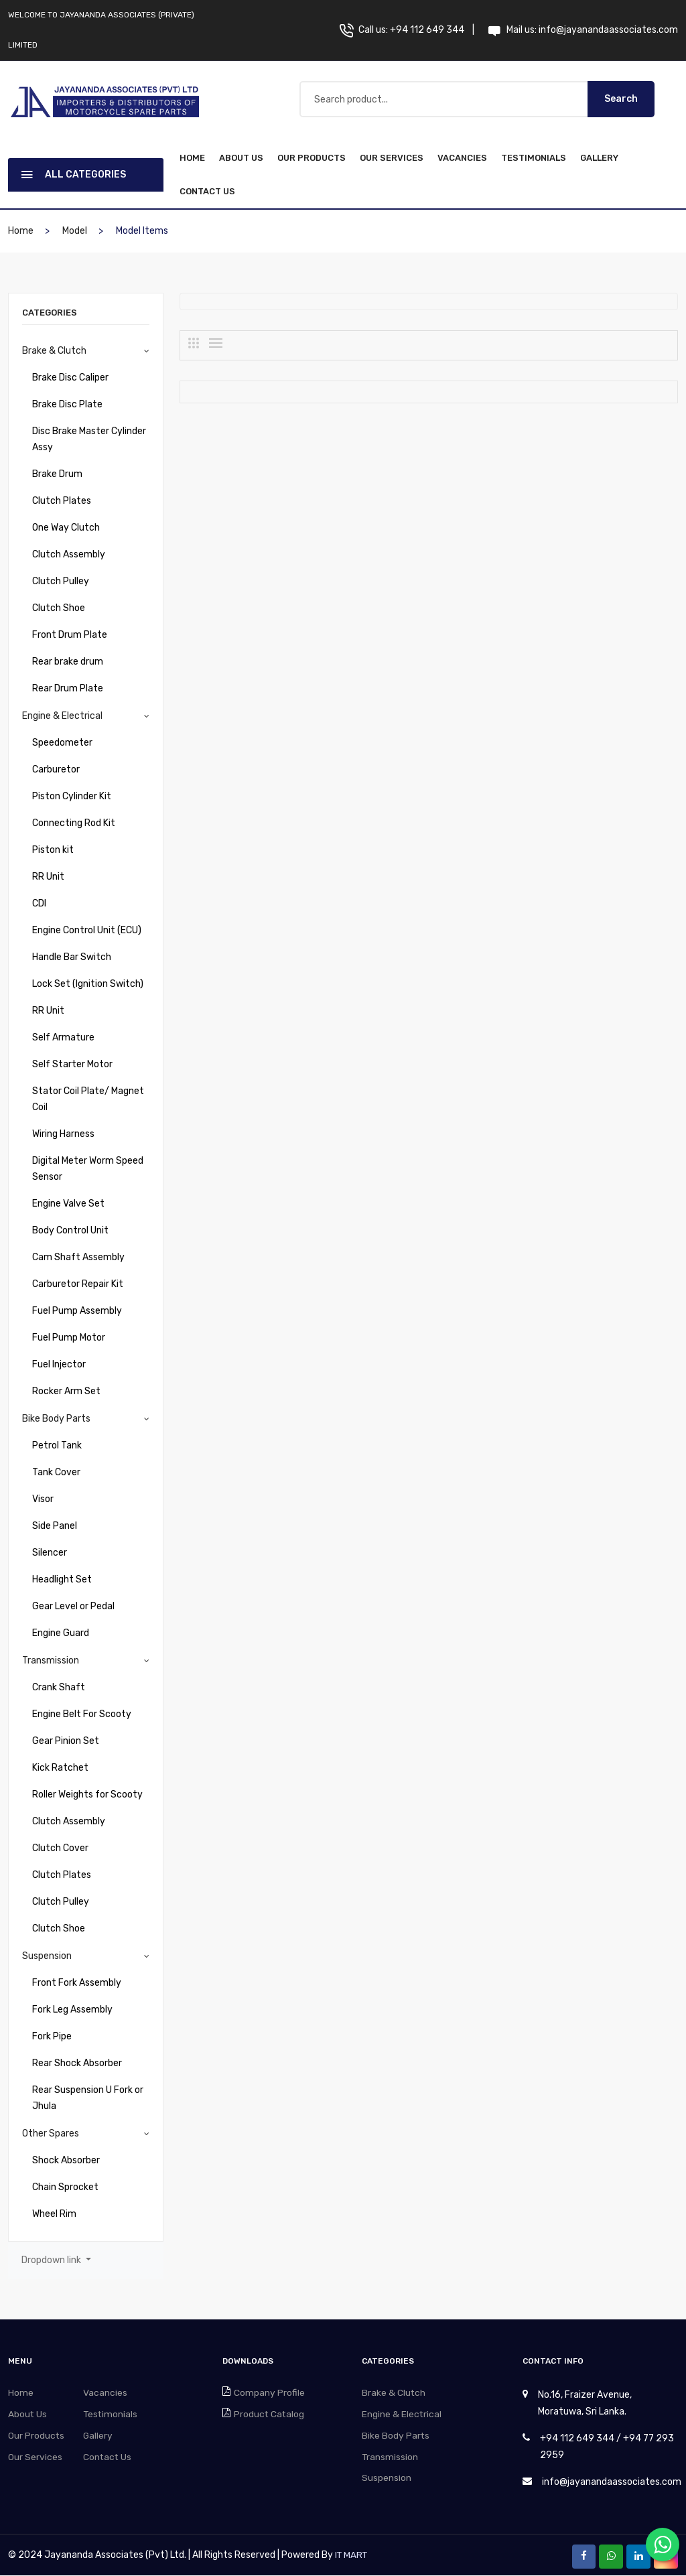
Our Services (391, 158)
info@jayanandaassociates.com (608, 30)
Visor (43, 1499)
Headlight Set (62, 1579)
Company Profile (272, 2393)
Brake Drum (57, 474)
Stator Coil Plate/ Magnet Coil (88, 1099)
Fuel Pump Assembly (77, 1310)
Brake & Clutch (54, 350)
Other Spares (50, 2133)
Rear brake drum (67, 661)
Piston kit (53, 850)
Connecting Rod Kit (73, 823)
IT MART (352, 2555)
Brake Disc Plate (67, 404)
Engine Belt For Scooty (81, 1714)
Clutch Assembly (68, 554)
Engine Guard (60, 1633)
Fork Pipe (52, 2036)
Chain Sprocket (65, 2187)
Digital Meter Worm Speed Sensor (87, 1168)
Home (22, 2393)
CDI (39, 903)
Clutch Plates (61, 500)
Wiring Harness (63, 1134)
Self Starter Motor (72, 1064)
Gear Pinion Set (65, 1741)
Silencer (49, 1552)
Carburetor (56, 769)
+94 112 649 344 (427, 30)
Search (621, 99)
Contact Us (207, 191)
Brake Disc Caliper (70, 377)
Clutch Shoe (58, 608)
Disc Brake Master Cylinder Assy (89, 439)
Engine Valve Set (68, 1203)
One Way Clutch (66, 527)
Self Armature (63, 1037)
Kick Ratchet (60, 1767)
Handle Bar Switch (71, 957)
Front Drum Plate (69, 634)
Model (74, 230)
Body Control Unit (70, 1230)
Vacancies (462, 158)
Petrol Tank (57, 1445)
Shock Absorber (66, 2160)
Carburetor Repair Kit (77, 1284)
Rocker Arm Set (66, 1391)
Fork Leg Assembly (72, 2009)
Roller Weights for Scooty (87, 1794)
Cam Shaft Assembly (78, 1257)
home (192, 158)
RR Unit (48, 876)
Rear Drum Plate (67, 688)
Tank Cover (56, 1472)
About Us (241, 158)
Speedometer (62, 742)
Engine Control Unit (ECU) (86, 930)
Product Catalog (272, 2415)
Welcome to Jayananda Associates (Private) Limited (101, 30)
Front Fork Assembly (76, 1982)
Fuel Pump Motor (68, 1337)
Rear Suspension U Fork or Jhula (87, 2098)
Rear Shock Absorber (77, 2063)
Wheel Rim (54, 2214)
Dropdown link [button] (52, 2260)
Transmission (50, 1660)
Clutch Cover (60, 1848)
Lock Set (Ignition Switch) (87, 984)
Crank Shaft (58, 1687)
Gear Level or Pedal (73, 1606)
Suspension (47, 1956)
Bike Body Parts (56, 1418)
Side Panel (54, 1526)
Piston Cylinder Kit (71, 796)
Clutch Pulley (60, 581)
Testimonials (533, 158)
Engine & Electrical (62, 716)
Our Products (311, 158)
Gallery (599, 158)
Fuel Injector (59, 1364)
